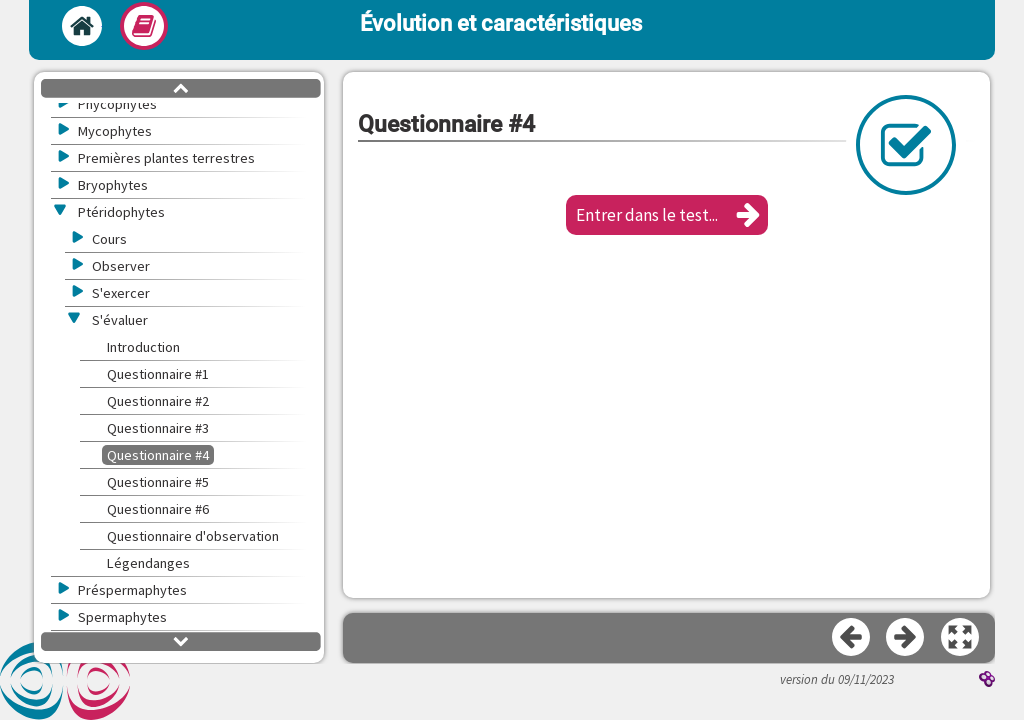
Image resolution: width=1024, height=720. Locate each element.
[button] (667, 215)
